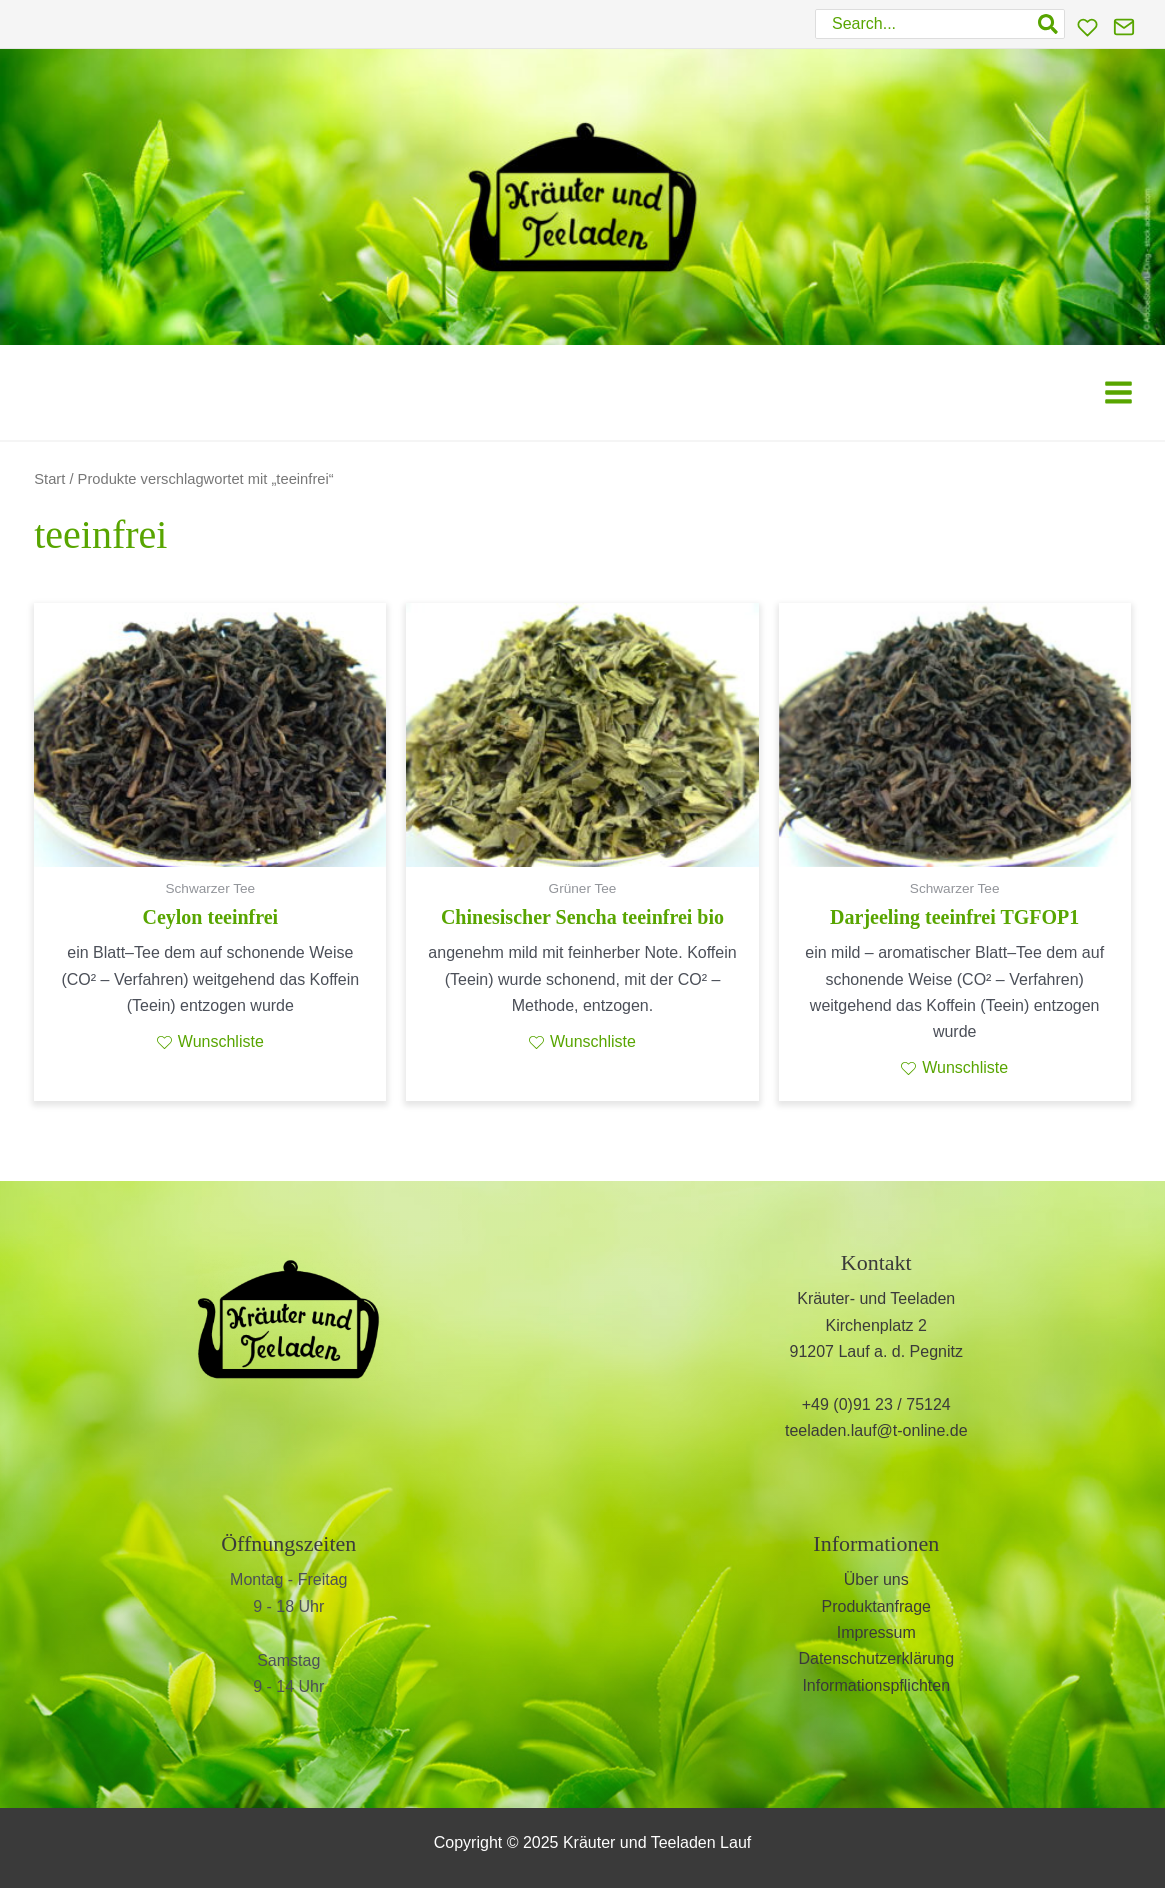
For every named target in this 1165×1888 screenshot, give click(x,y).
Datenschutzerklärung (876, 1658)
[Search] (1049, 24)
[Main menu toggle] (1118, 392)
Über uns (876, 1579)
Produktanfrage (876, 1606)
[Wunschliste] (1087, 27)
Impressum (876, 1632)
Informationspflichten (876, 1685)
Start (49, 479)
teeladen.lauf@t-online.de (876, 1430)
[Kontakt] (1124, 27)
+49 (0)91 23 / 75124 (876, 1404)
